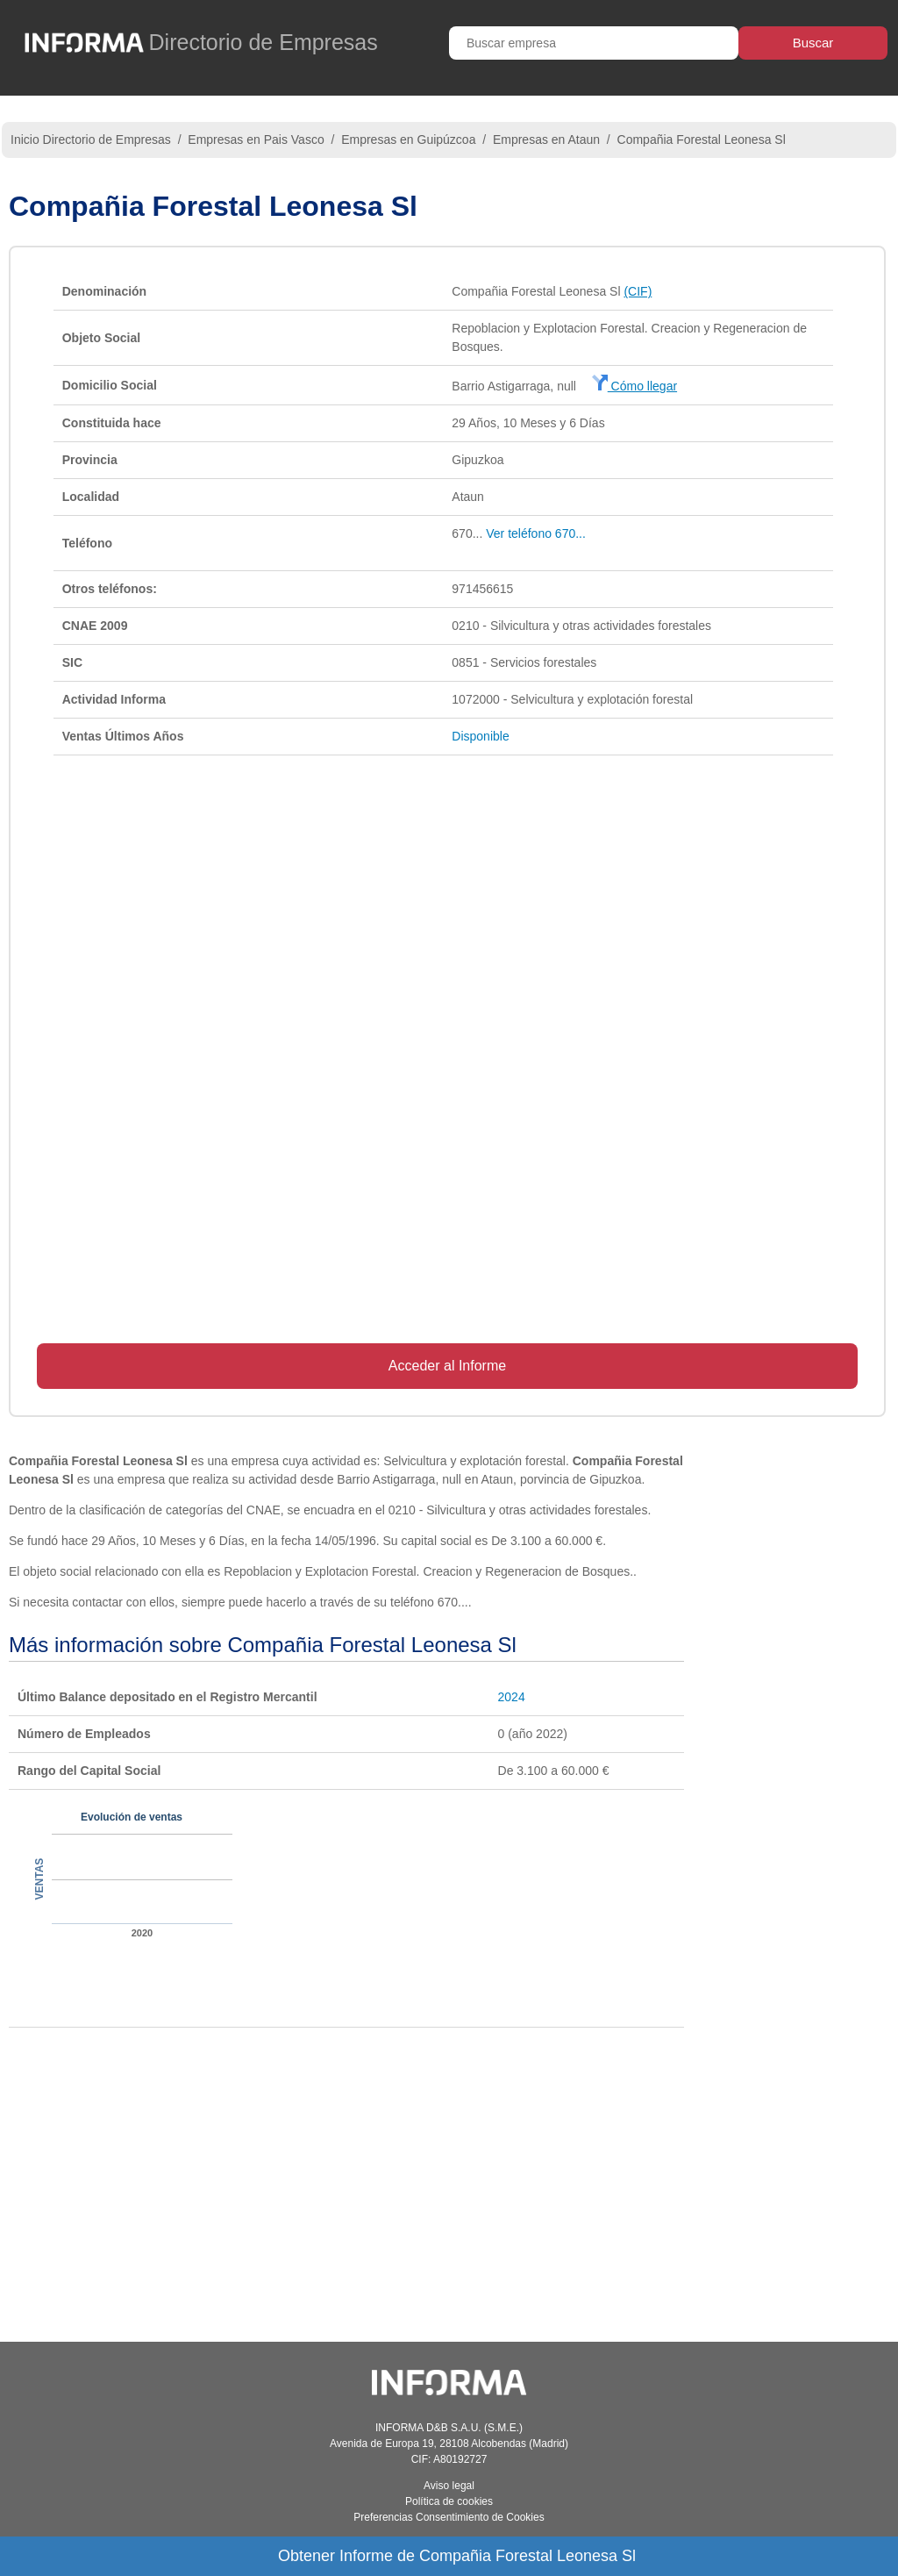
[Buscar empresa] (593, 43)
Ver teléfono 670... (536, 533)
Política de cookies (449, 2501)
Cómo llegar (634, 386)
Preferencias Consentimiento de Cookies (448, 2517)
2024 (511, 1697)
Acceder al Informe (447, 1365)
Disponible (480, 736)
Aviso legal (449, 2485)
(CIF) (638, 291)
